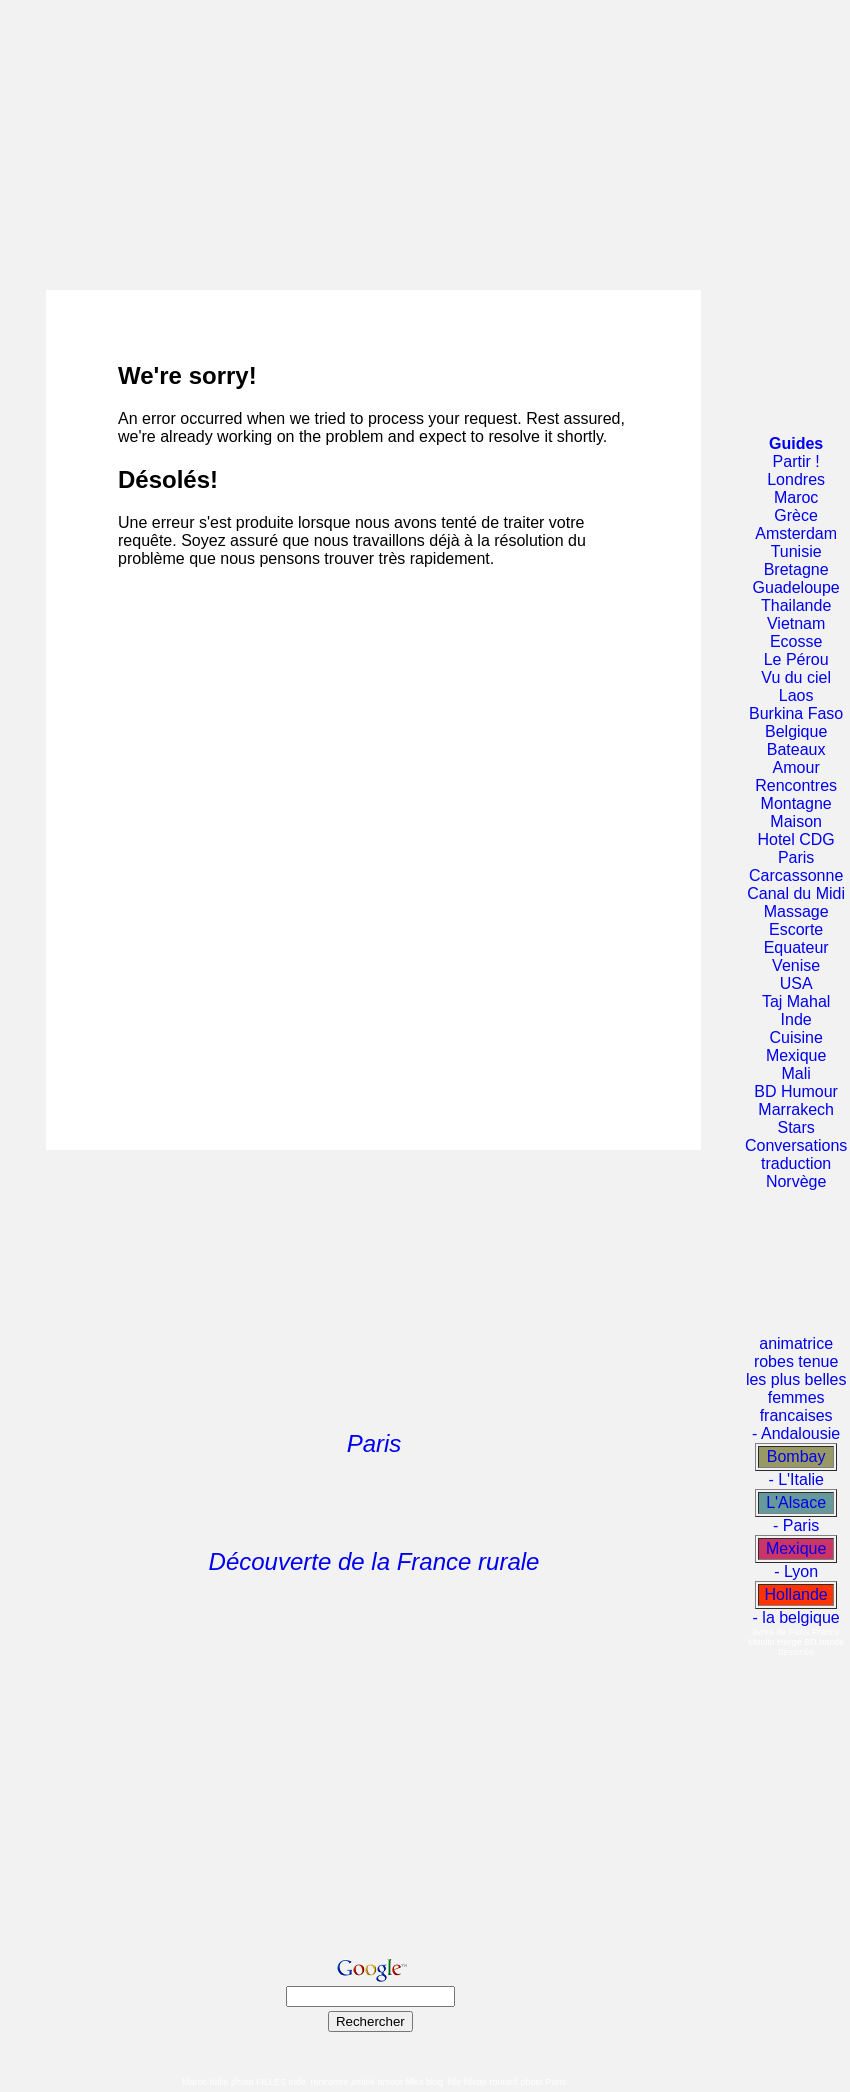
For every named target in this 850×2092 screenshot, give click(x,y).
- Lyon (796, 1571)
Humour (809, 1091)
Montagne (796, 803)
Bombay (796, 1456)
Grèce (796, 515)
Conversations (796, 1145)
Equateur (796, 947)
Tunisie (796, 551)
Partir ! (796, 461)
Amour (796, 767)
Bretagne (796, 569)
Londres (796, 479)
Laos (796, 695)
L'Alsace (796, 1502)
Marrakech (796, 1109)
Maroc (796, 497)
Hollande (796, 1594)
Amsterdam (796, 533)
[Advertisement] (283, 145)
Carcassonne (796, 875)
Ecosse (796, 641)
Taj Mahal (796, 1001)
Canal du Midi (796, 893)
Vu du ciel (796, 677)
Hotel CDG (795, 839)
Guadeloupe (796, 587)
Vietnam (796, 623)
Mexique (796, 1055)
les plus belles (796, 1379)
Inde (796, 1019)
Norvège (796, 1181)
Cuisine (795, 1037)
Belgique (796, 731)
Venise (796, 965)
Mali (795, 1073)
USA (796, 983)
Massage (796, 911)
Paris (374, 1443)
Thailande (796, 605)
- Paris (796, 1525)
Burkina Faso (796, 713)
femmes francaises (796, 1406)
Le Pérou (796, 659)
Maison (796, 821)
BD (765, 1091)
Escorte (796, 929)
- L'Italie (796, 1479)
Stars (795, 1127)
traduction (796, 1163)
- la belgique (796, 1617)
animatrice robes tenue (796, 1352)
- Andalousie (796, 1433)
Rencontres (796, 785)
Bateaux (796, 749)
